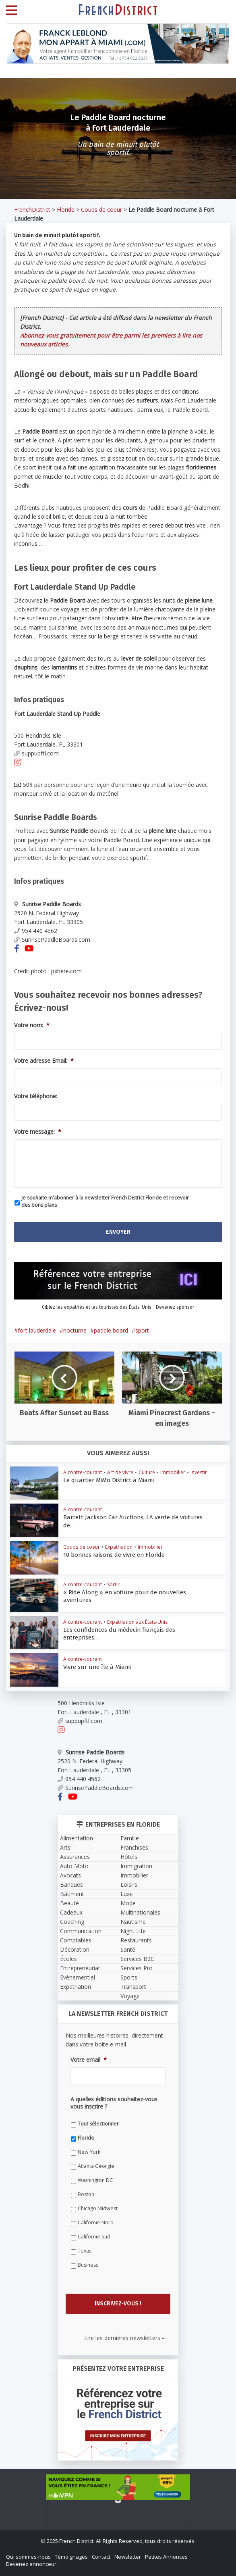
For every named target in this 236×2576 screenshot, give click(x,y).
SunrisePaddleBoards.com (52, 939)
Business (88, 2264)
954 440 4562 (35, 930)
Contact (101, 2556)
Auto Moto (74, 1866)
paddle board (111, 1330)
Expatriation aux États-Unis (137, 1622)
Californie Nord (96, 2222)
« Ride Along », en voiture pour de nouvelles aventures (126, 1592)
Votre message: (37, 1131)
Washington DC (95, 2180)
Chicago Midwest (98, 2208)
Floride (66, 209)
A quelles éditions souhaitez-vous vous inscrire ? (113, 2103)
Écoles (68, 1959)
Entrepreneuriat (80, 1968)
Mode (128, 1903)
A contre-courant (82, 1472)
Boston (86, 2194)
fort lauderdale (37, 1330)
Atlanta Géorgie (96, 2166)
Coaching (72, 1921)
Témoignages (71, 2556)
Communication (80, 1931)
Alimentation (76, 1838)
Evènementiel (77, 1977)
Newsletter (127, 2556)
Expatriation (118, 1547)
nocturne (75, 1330)
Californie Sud (94, 2236)
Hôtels (128, 1857)
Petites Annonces (166, 2556)
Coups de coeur (101, 209)
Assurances (75, 1857)
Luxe (126, 1894)
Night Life (133, 1931)
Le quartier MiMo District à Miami (101, 1480)
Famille (129, 1838)
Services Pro (136, 1968)
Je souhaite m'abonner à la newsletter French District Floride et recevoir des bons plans (105, 1201)
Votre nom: (32, 1025)
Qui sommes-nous (28, 2556)
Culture (147, 1472)
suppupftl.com (36, 753)
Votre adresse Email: (44, 1060)
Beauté (69, 1903)
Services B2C (137, 1959)
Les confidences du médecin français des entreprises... (126, 1630)
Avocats (70, 1875)
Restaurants (136, 1940)
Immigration (136, 1866)
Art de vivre (120, 1472)
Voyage (130, 1996)
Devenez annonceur (31, 2564)
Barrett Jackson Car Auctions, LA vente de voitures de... (126, 1517)
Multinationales (140, 1912)
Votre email (88, 2059)
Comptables (75, 1940)
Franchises (134, 1847)
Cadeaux (71, 1912)
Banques (71, 1884)
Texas (84, 2250)
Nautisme (133, 1921)
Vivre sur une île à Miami (91, 1667)
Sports (128, 1977)
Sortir (113, 1584)
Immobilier (172, 1472)
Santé (127, 1949)
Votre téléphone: (35, 1096)
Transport (133, 1986)
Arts (65, 1847)
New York (89, 2151)
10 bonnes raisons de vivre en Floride (106, 1555)
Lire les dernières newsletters (125, 2338)
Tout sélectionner (98, 2123)
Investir (198, 1472)
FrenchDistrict (32, 209)
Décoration (74, 1949)
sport (142, 1330)
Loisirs (128, 1884)
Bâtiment (72, 1894)
